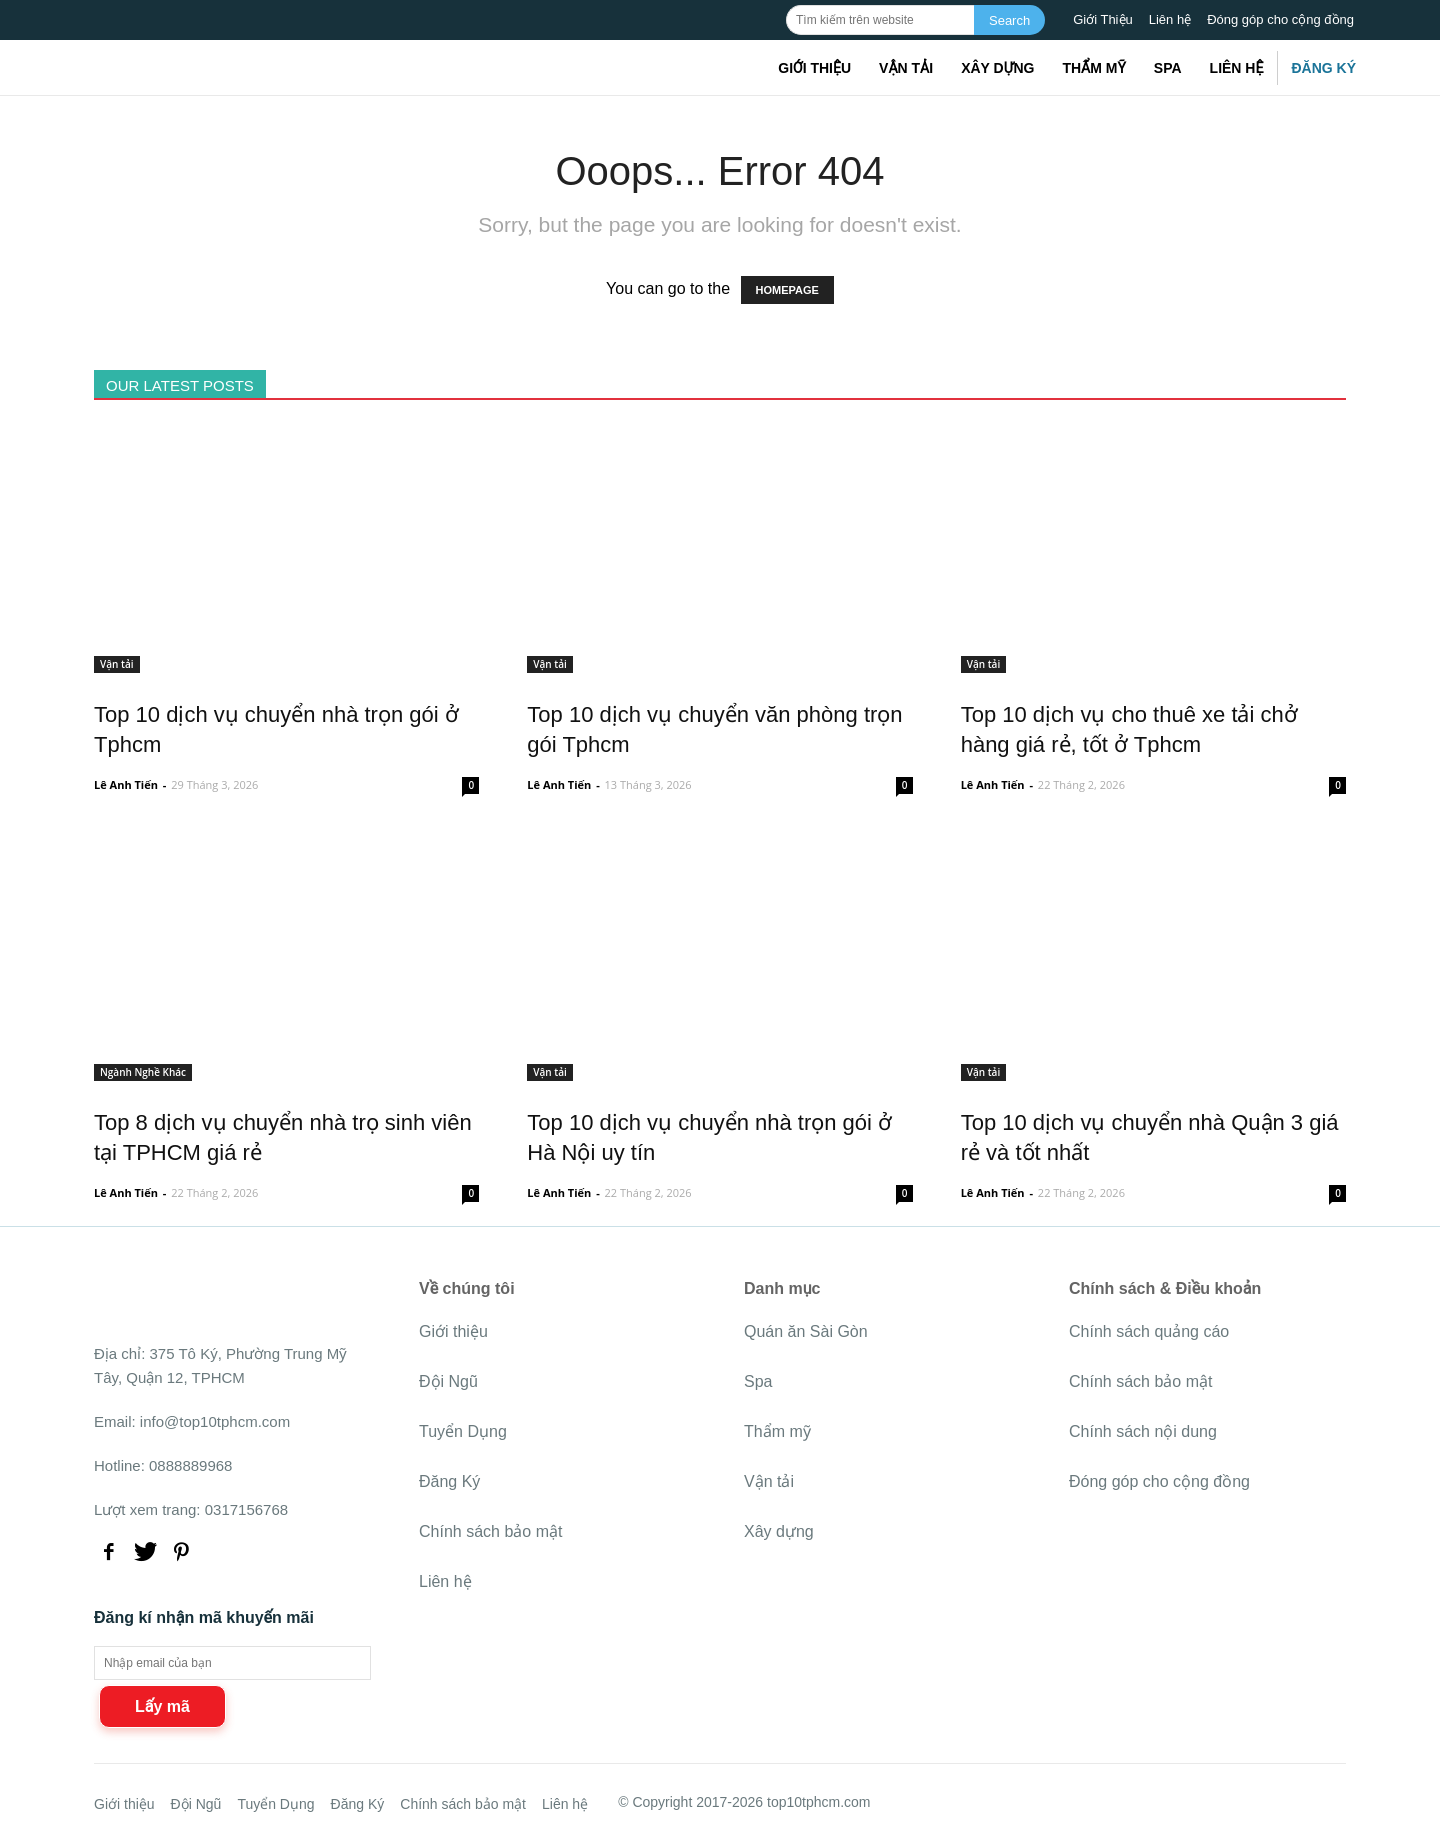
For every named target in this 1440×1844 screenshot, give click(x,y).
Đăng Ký (1323, 68)
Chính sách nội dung (1143, 1431)
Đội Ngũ (448, 1381)
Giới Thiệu (1103, 19)
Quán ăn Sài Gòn (806, 1331)
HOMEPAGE (787, 290)
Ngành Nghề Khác (143, 1072)
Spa (1168, 68)
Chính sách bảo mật (490, 1531)
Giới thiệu (814, 68)
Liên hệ (1170, 19)
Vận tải (906, 68)
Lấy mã (162, 1706)
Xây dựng (997, 68)
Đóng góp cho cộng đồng (1280, 19)
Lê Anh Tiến (126, 784)
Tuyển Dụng (463, 1431)
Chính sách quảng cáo (1149, 1331)
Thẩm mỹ (1093, 68)
